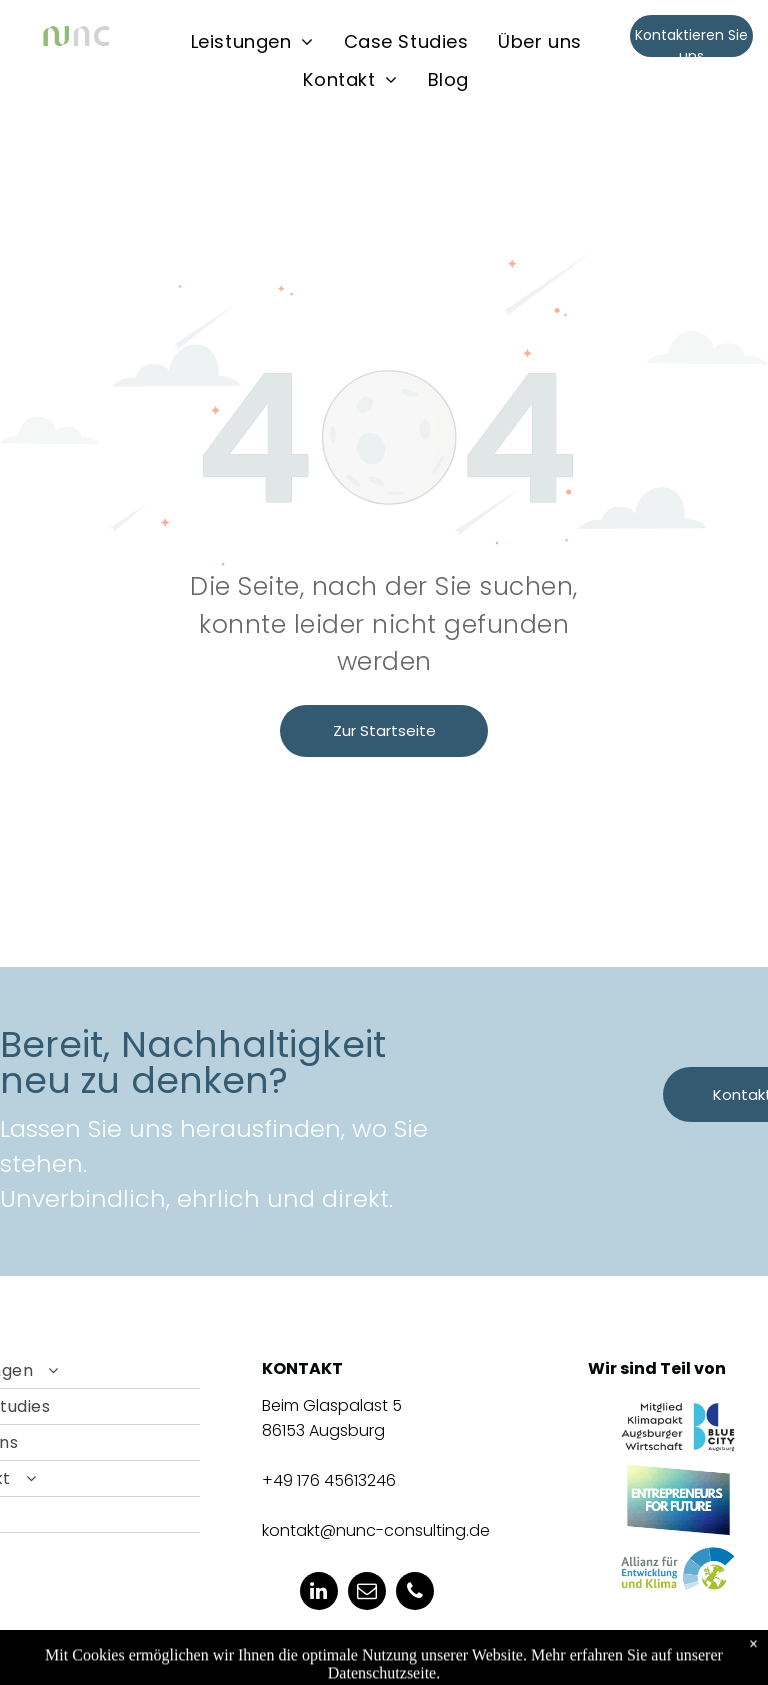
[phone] (415, 1593)
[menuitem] (252, 41)
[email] (367, 1593)
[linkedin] (319, 1593)
